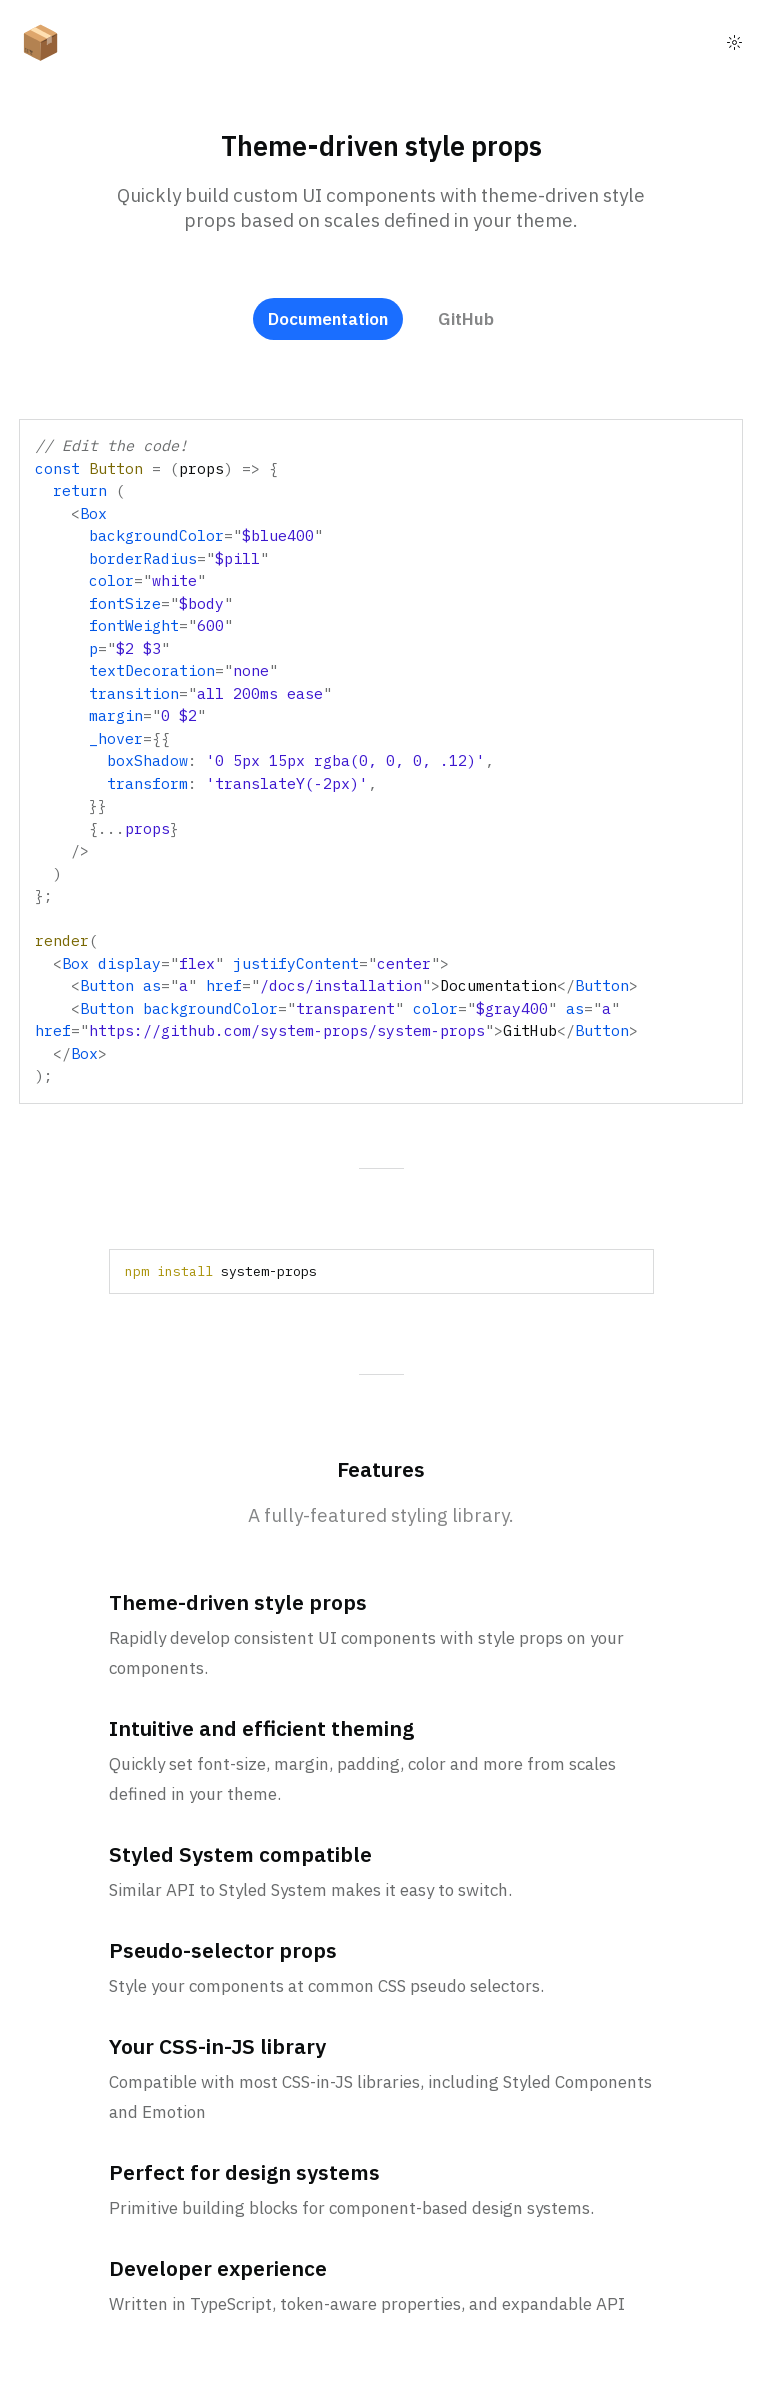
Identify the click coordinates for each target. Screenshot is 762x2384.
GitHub (466, 319)
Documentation (328, 319)
